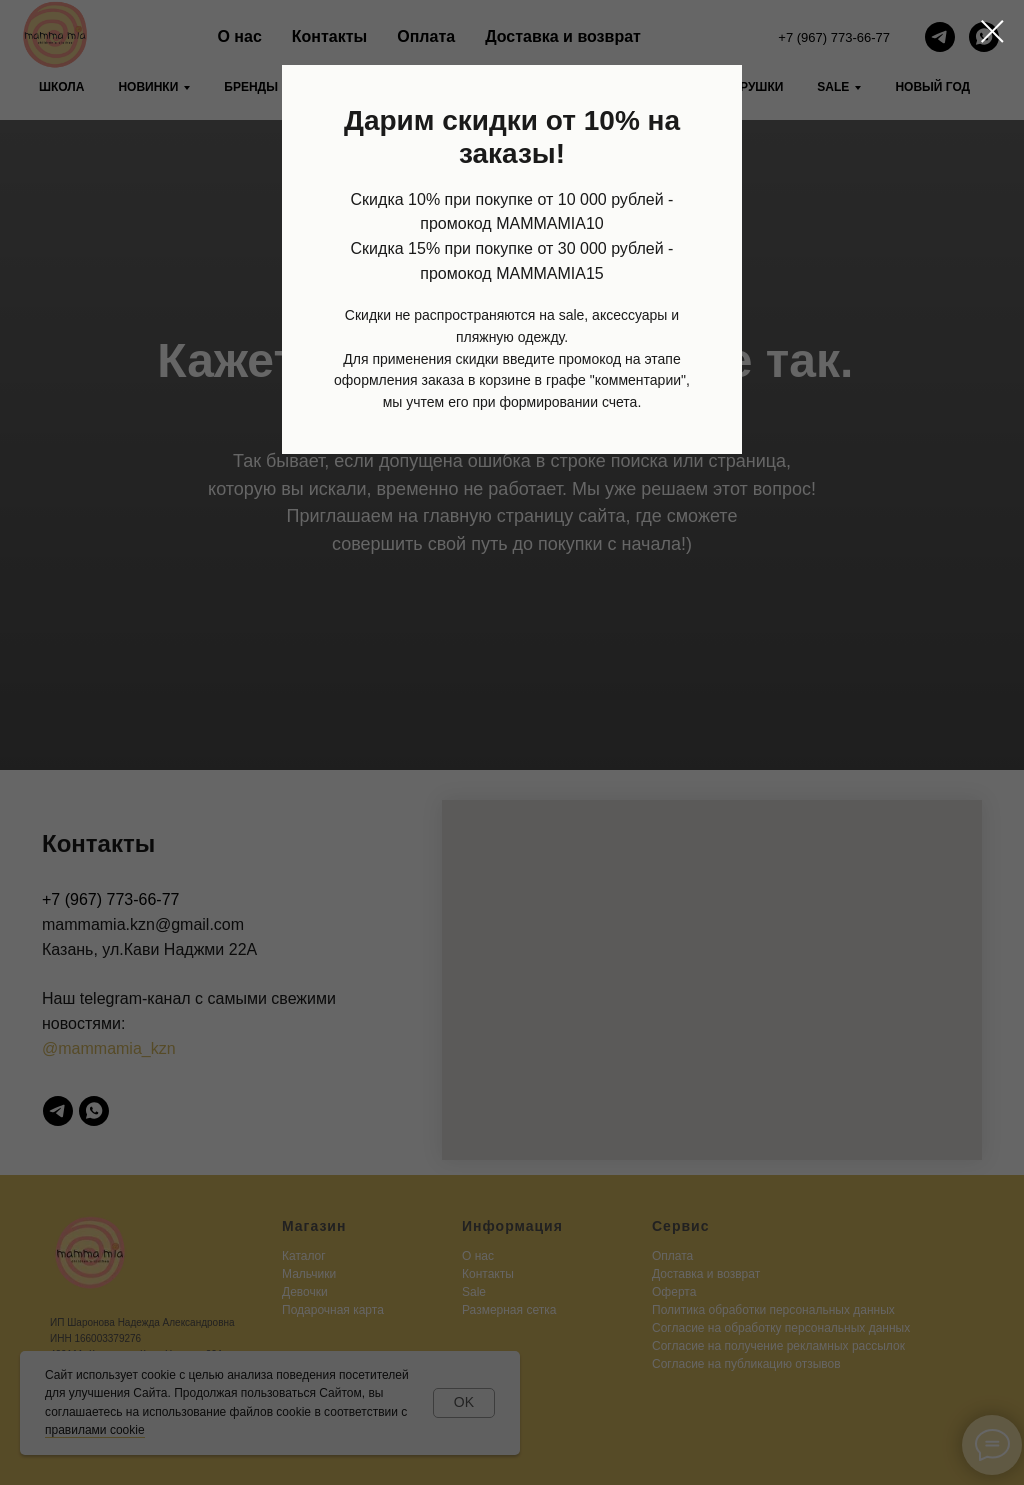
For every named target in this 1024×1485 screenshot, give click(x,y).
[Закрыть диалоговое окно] (992, 31)
